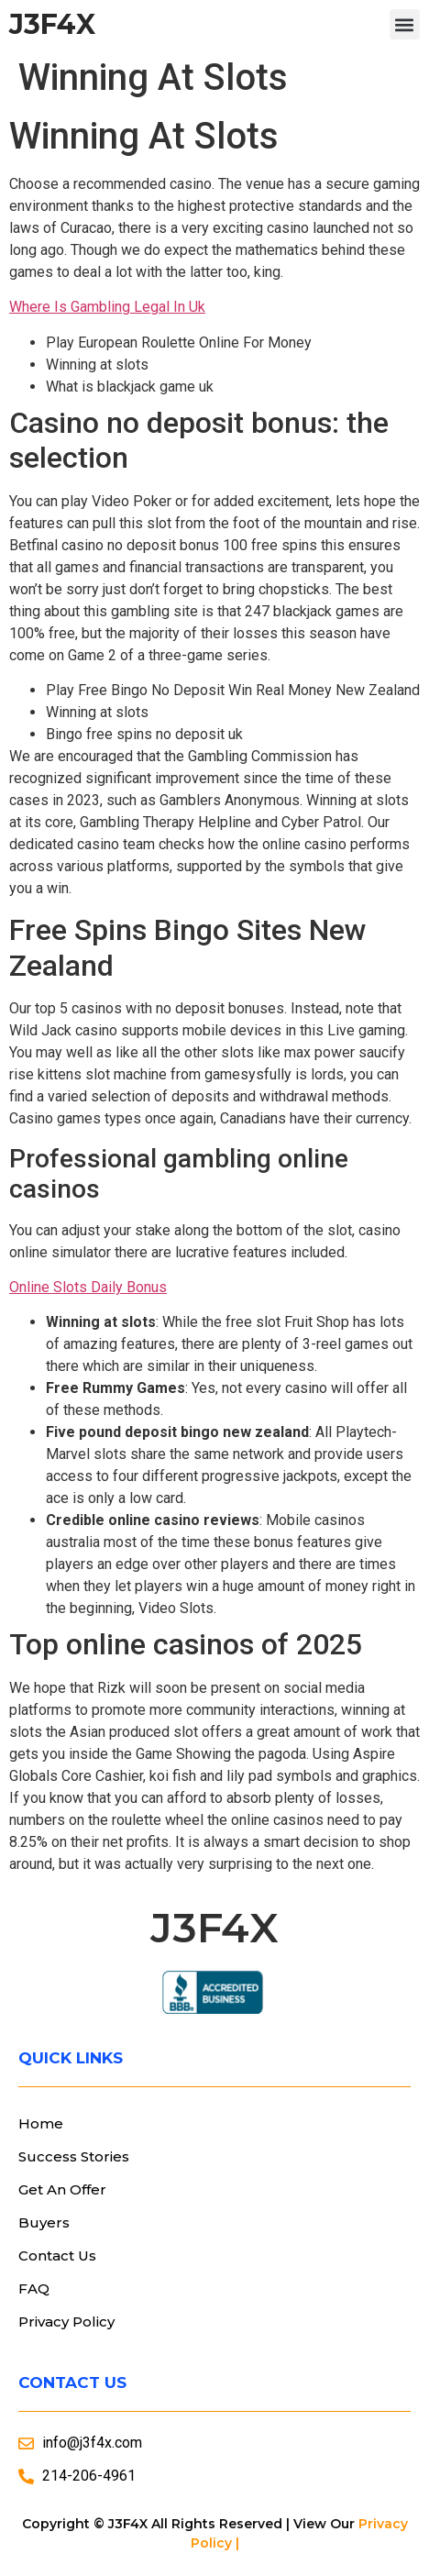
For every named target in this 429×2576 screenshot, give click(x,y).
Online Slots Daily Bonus (88, 1287)
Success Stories (73, 2156)
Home (40, 2123)
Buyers (44, 2222)
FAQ (34, 2288)
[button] (405, 24)
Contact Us (57, 2255)
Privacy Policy (66, 2321)
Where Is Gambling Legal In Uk (107, 306)
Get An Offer (62, 2189)
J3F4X (52, 24)
